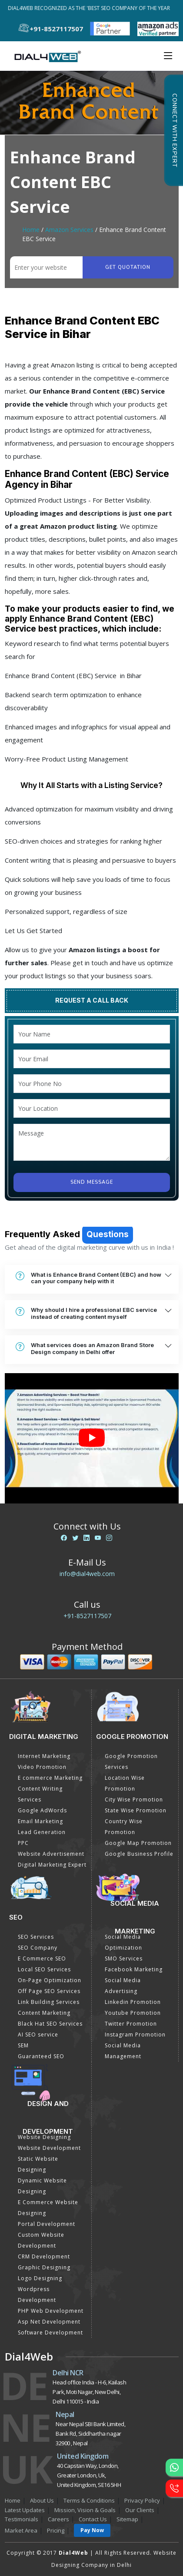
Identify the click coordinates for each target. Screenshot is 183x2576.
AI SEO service (38, 2034)
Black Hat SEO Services (50, 2023)
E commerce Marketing (50, 1777)
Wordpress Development (37, 2294)
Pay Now (92, 2530)
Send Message (91, 1182)
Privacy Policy (142, 2500)
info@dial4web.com (87, 1573)
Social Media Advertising (123, 1986)
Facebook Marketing (134, 1969)
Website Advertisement (51, 1854)
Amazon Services (69, 229)
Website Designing (44, 2137)
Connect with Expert (174, 130)
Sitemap (127, 2519)
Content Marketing (44, 2012)
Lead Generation (42, 1832)
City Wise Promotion (134, 1799)
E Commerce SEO (42, 1958)
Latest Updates (25, 2510)
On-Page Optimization (49, 1980)
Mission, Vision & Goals (85, 2510)
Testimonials (21, 2519)
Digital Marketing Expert (52, 1864)
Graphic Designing (44, 2267)
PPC (23, 1843)
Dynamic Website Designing (42, 2186)
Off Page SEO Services (49, 1991)
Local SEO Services (44, 1969)
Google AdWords (42, 1810)
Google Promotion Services (131, 1761)
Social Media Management (123, 2051)
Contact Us (93, 2519)
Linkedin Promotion (133, 2002)
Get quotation (127, 267)
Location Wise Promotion (125, 1783)
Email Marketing (40, 1821)
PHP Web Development (50, 2310)
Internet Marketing (44, 1756)
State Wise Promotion (135, 1810)
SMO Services (124, 1958)
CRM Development (44, 2256)
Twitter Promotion (131, 2023)
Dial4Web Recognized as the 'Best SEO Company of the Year (93, 8)
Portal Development (46, 2224)
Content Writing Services (40, 1794)
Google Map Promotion (138, 1843)
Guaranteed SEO (41, 2056)
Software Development (50, 2332)
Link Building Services (49, 2002)
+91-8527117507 (87, 1616)
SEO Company (37, 1947)
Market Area (21, 2530)
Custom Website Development (41, 2240)
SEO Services (36, 1936)
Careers (58, 2519)
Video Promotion (42, 1767)
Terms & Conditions (89, 2500)
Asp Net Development (49, 2321)
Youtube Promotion (133, 2012)
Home (31, 229)
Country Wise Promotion (124, 1827)
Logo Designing (40, 2278)
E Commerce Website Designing (48, 2208)
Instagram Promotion (135, 2034)
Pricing (55, 2530)
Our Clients (139, 2510)
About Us (42, 2500)
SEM (23, 2045)
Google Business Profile (139, 1854)
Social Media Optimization (123, 1942)
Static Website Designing (38, 2164)
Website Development (49, 2148)
